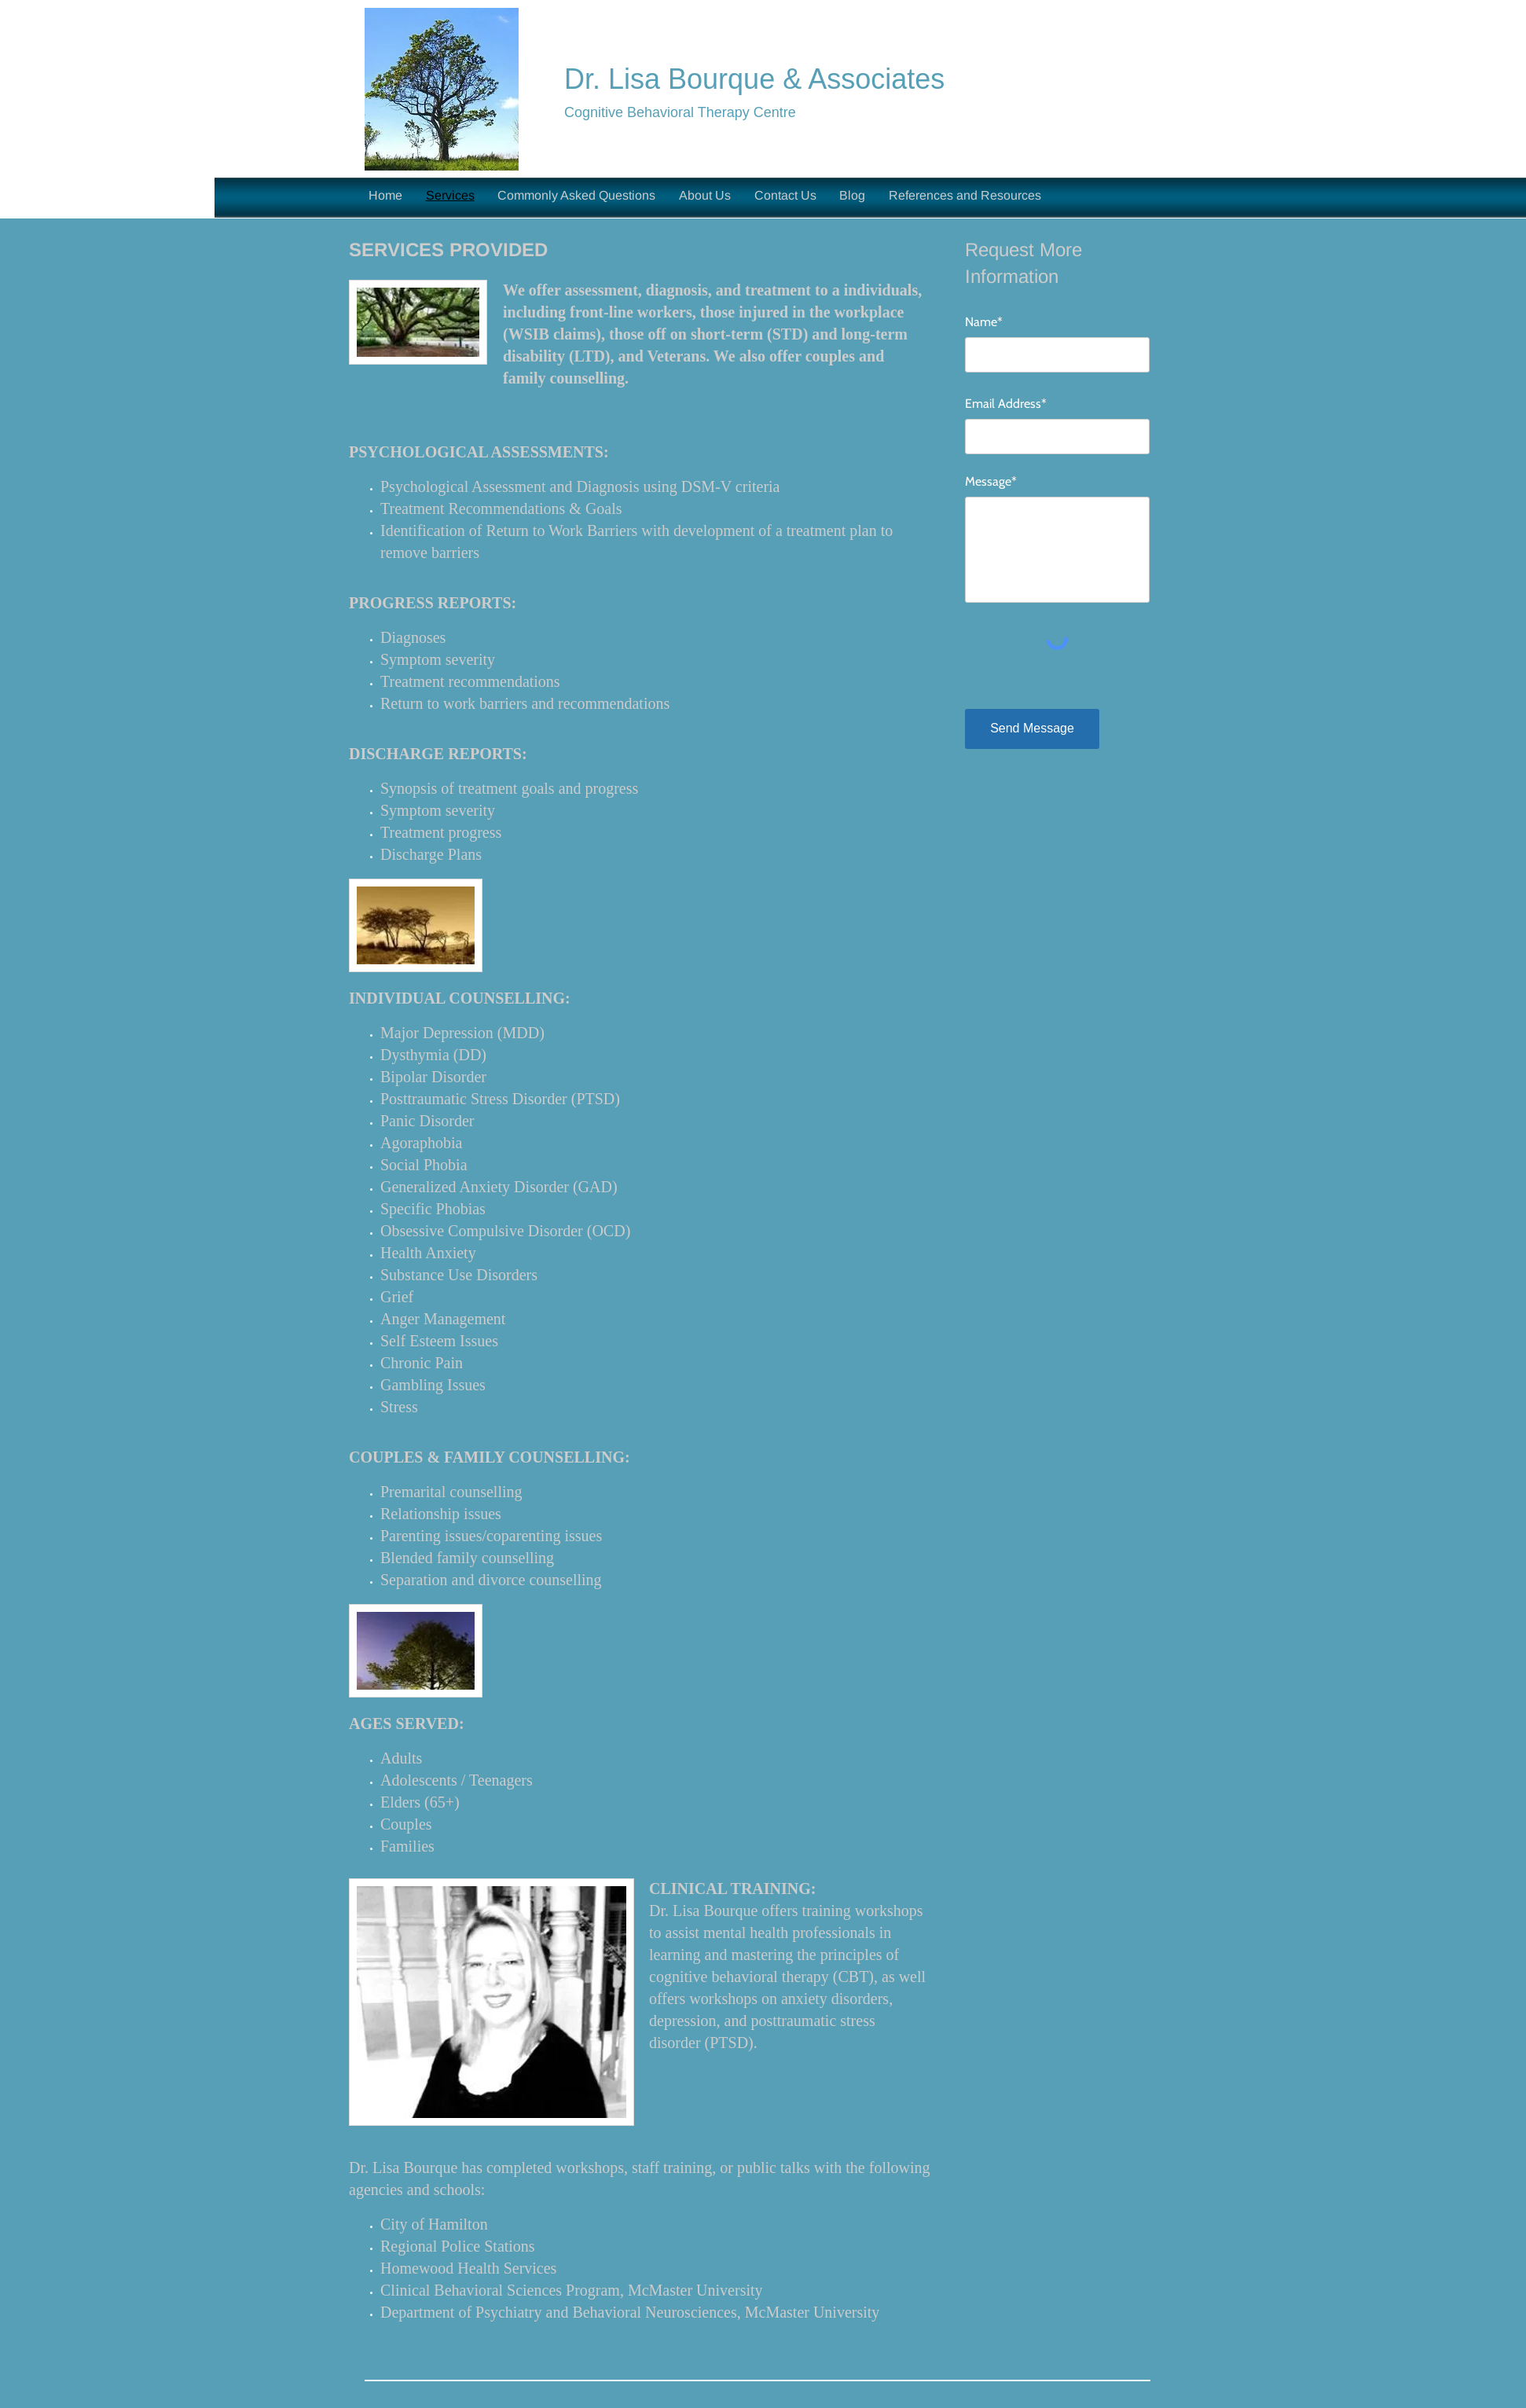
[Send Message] (1032, 729)
